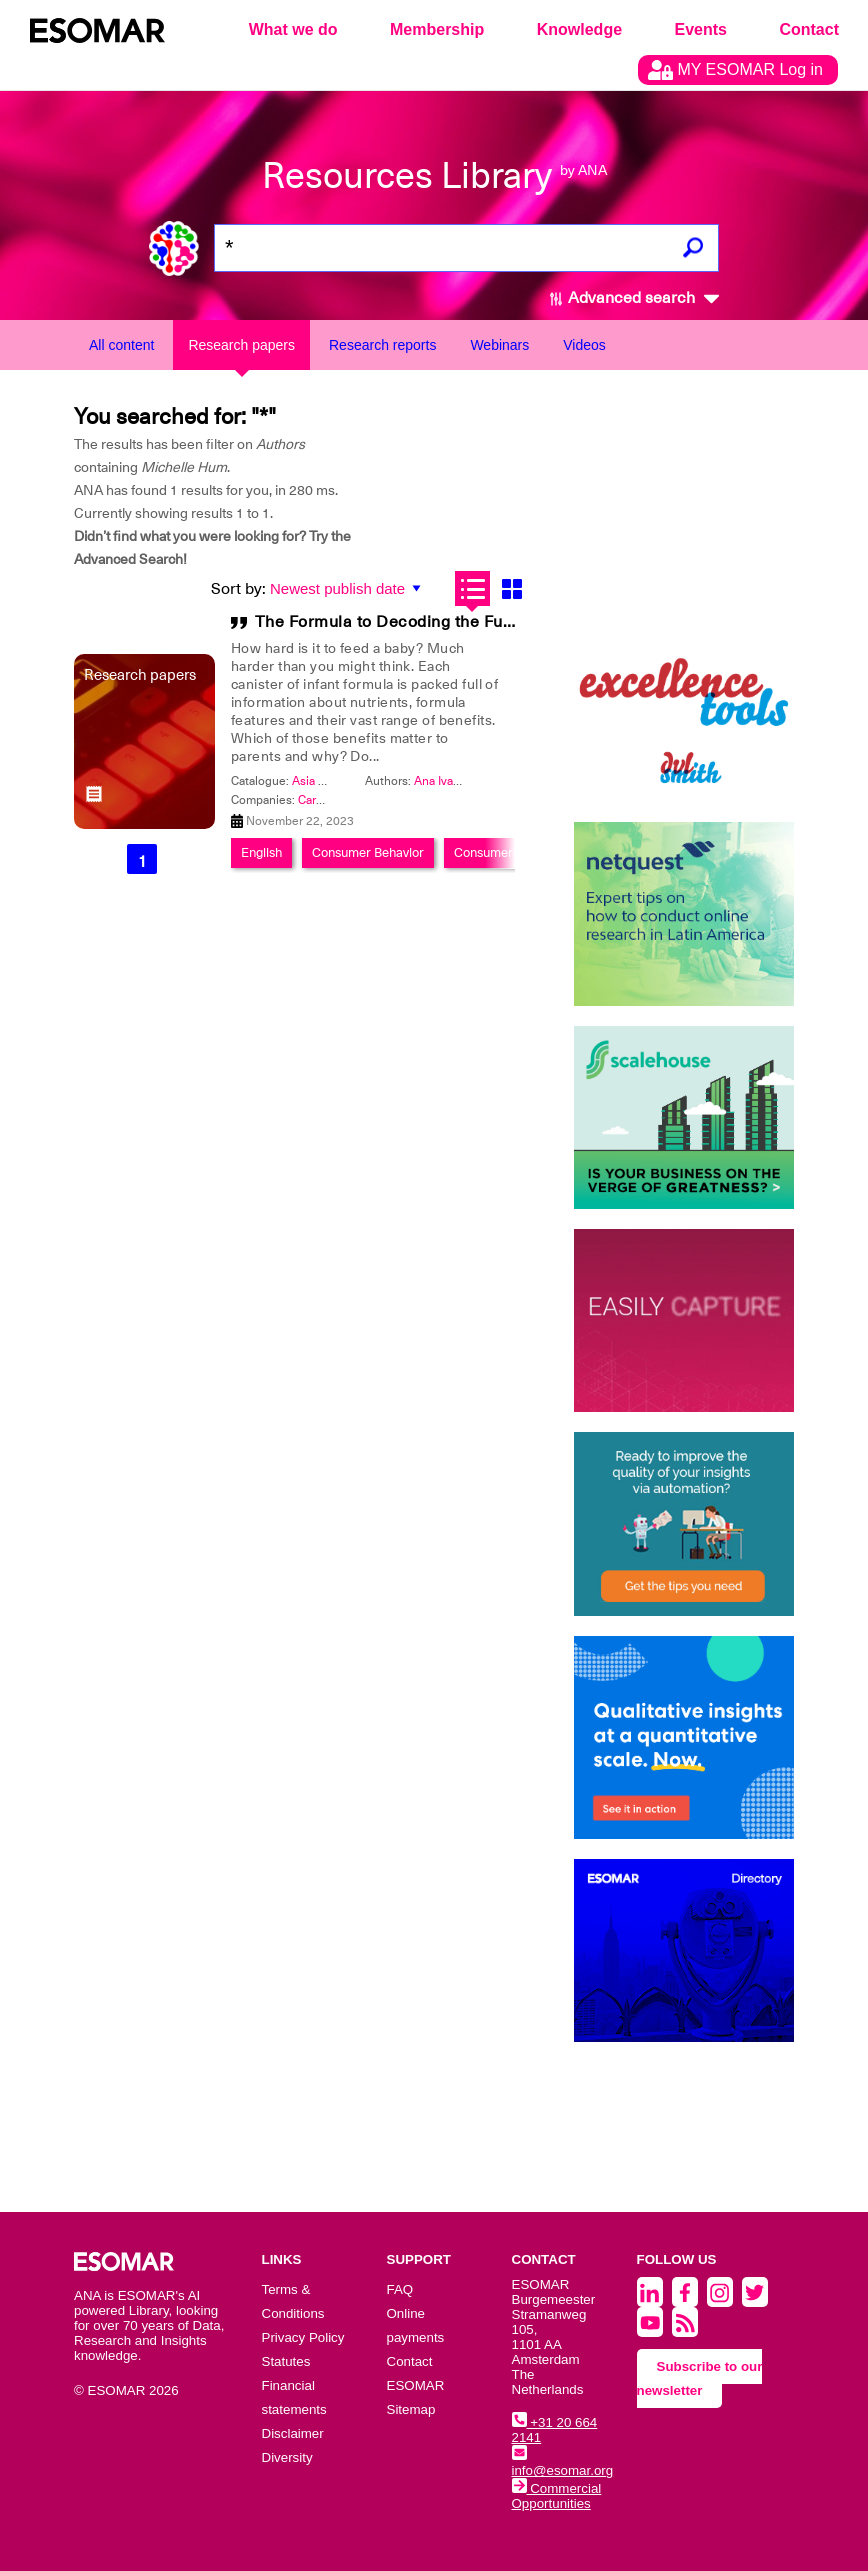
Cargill (315, 800)
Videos (584, 345)
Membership (437, 29)
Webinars (499, 345)
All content (121, 345)
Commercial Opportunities (557, 2496)
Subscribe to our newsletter (700, 2378)
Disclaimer (293, 2433)
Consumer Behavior (368, 852)
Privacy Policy (303, 2337)
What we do (293, 29)
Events (701, 29)
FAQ (400, 2289)
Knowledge (579, 29)
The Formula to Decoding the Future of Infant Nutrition (465, 622)
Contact (809, 29)
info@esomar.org (563, 2463)
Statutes (286, 2361)
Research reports (382, 345)
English (261, 852)
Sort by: (238, 589)
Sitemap (411, 2409)
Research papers (241, 345)
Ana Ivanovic (448, 781)
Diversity (287, 2457)
